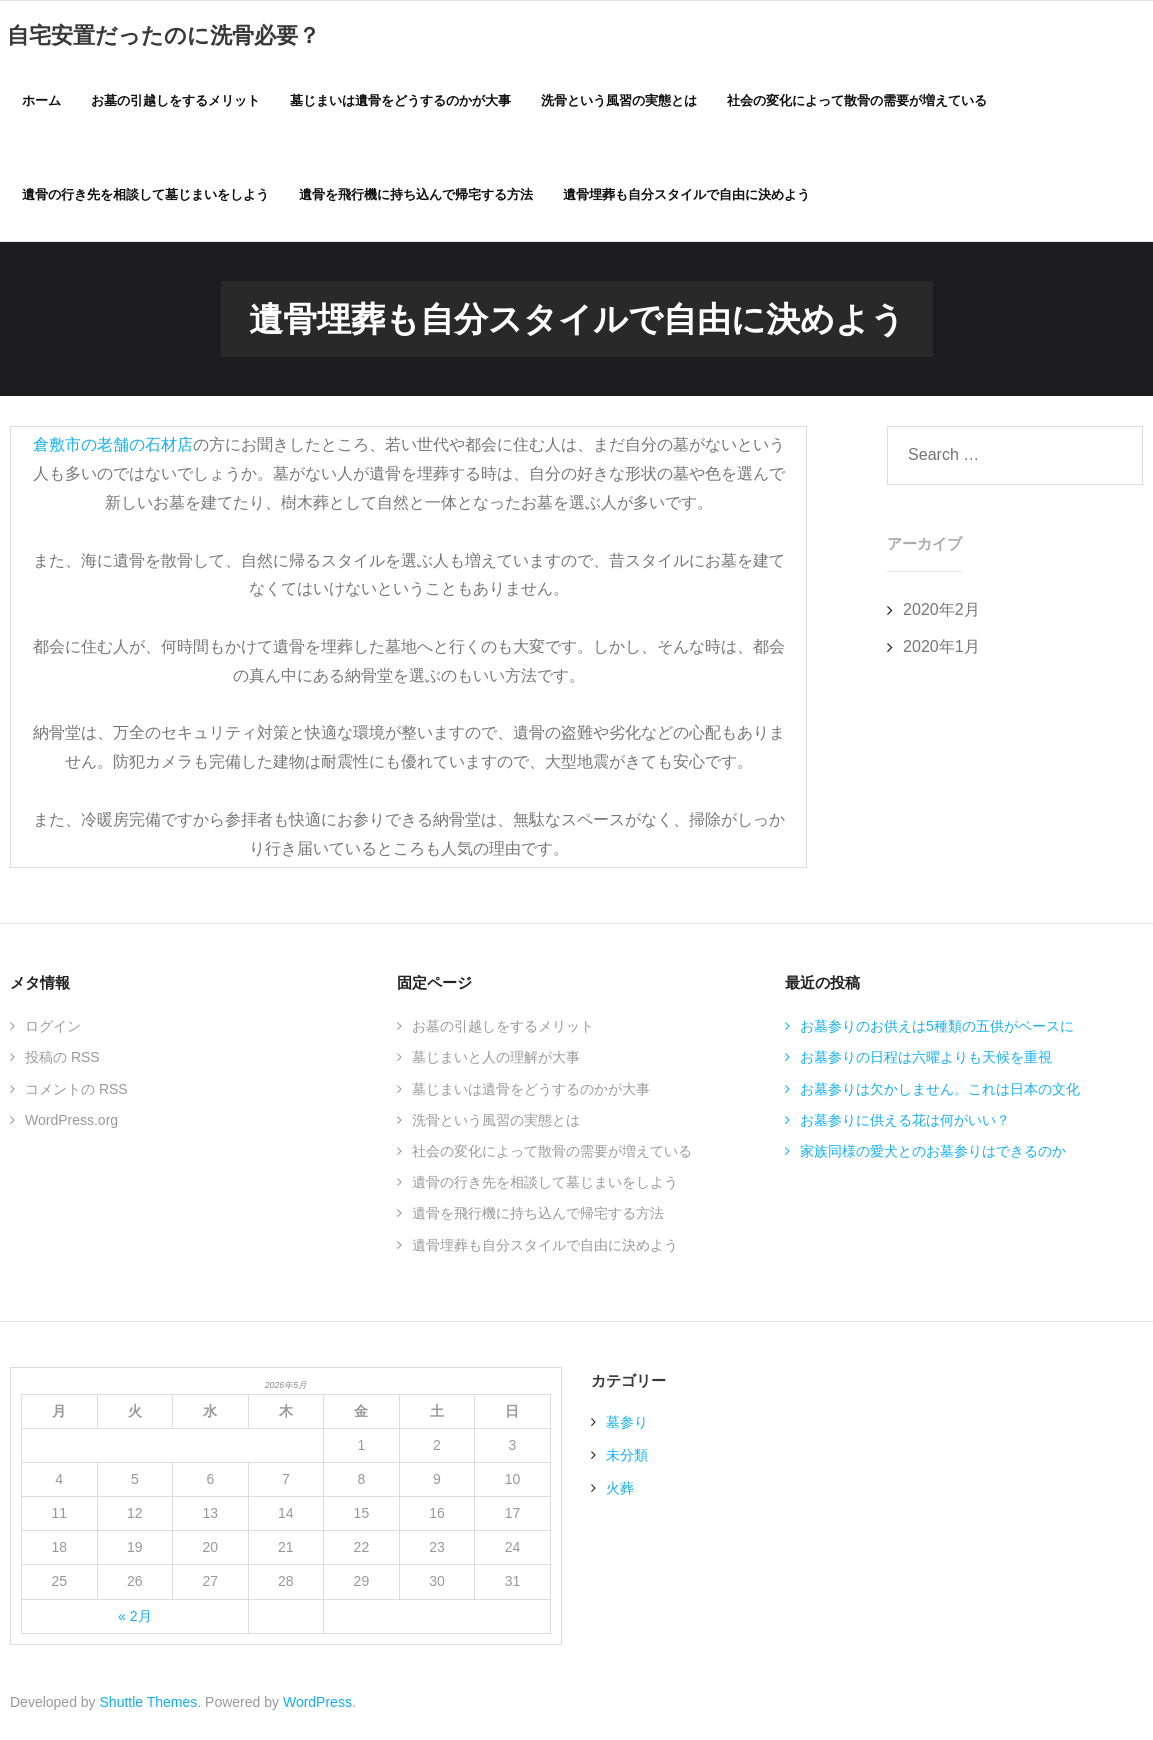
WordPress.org (71, 1125)
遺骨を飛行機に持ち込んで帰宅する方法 (538, 1218)
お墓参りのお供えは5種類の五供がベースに (937, 1031)
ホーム (41, 101)
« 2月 (134, 1621)
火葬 (620, 1493)
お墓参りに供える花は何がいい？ (905, 1125)
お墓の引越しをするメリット (503, 1031)
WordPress (317, 1707)
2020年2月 (941, 614)
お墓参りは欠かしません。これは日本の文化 (940, 1094)
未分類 (627, 1460)
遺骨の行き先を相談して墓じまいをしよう (545, 1187)
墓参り (627, 1427)
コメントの (76, 1094)
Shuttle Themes (149, 1707)
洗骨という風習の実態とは (496, 1125)
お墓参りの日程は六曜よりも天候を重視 (926, 1063)
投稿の (62, 1063)
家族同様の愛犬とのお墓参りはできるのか (933, 1156)
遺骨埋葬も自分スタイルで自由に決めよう (545, 1250)
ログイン (53, 1031)
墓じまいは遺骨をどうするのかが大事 (531, 1094)
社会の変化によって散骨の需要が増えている (552, 1156)
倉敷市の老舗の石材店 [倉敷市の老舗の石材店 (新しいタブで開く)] (113, 449)
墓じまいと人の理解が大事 (496, 1063)
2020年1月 (941, 651)
